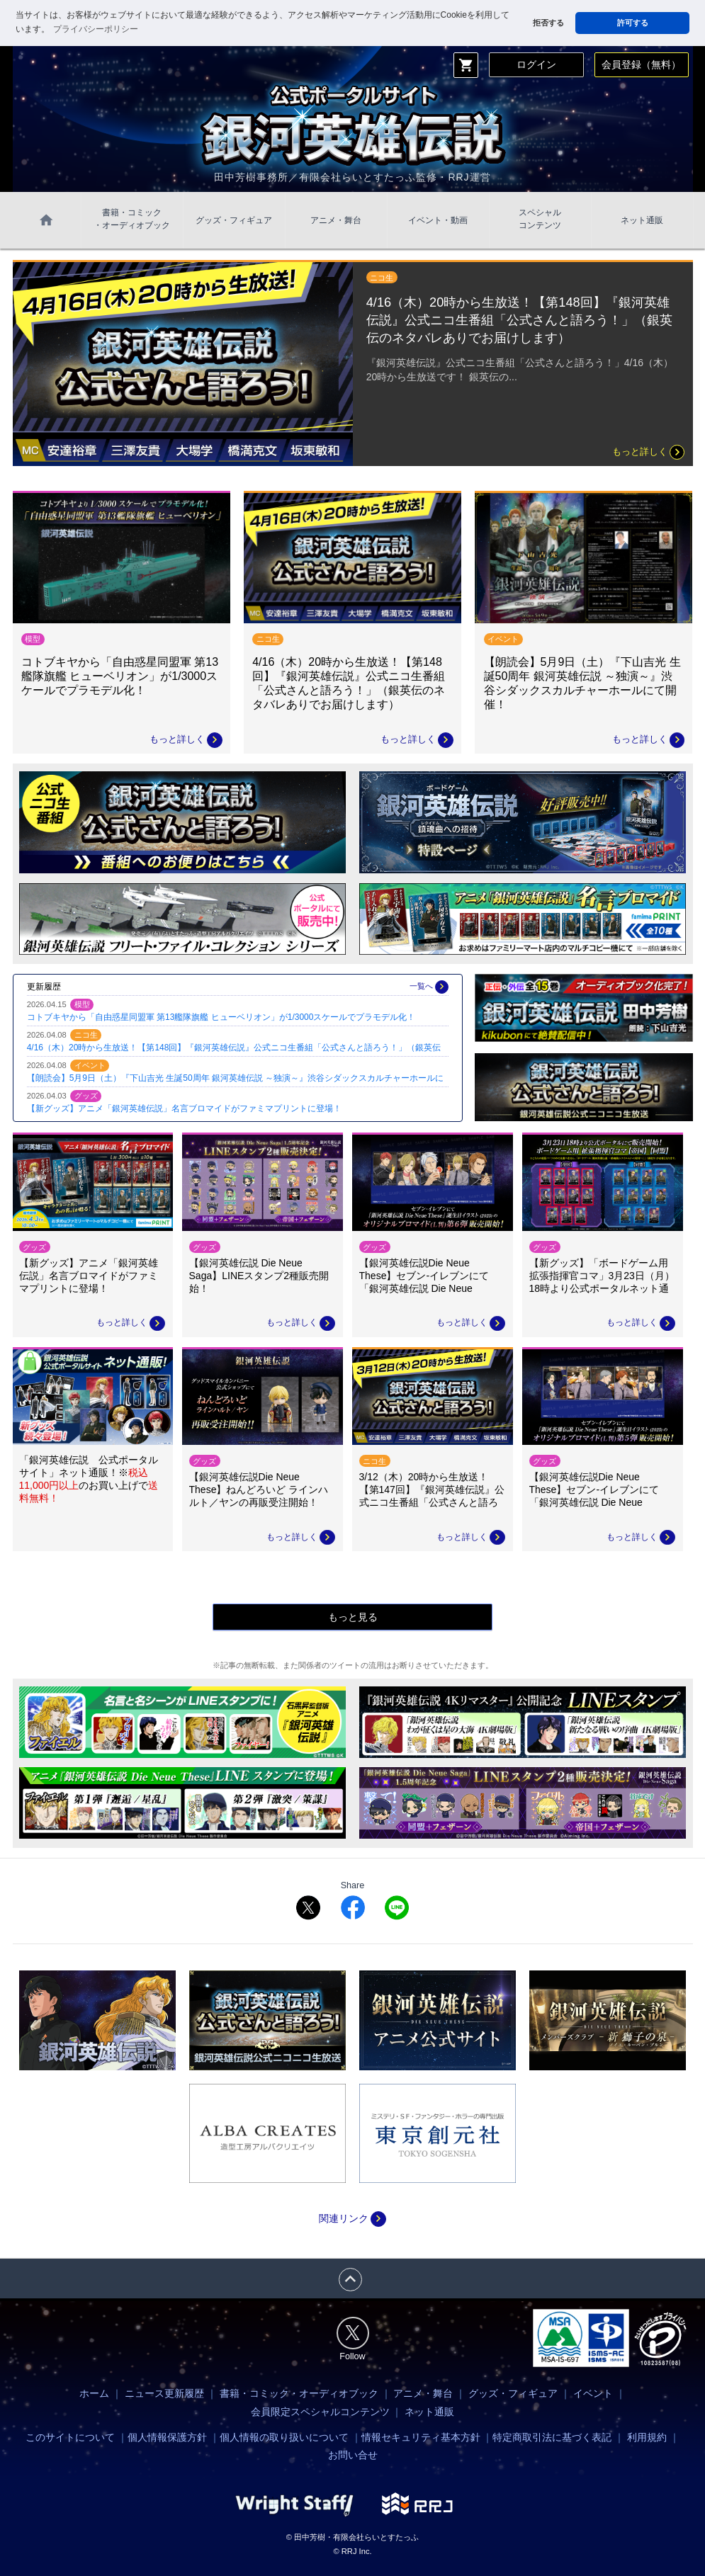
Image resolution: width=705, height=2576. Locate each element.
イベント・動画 (438, 220)
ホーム (94, 2393)
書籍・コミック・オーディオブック (299, 2393)
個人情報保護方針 (167, 2437)
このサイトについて (70, 2437)
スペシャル (540, 220)
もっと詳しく (648, 452)
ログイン (536, 64)
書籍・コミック (132, 220)
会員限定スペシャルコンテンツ (320, 2411)
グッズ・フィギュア (234, 220)
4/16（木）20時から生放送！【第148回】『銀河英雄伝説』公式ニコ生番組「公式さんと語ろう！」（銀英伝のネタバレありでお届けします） (519, 320)
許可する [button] (632, 22)
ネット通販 (642, 220)
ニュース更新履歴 (164, 2393)
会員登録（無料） (641, 64)
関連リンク (352, 2218)
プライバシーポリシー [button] (95, 29)
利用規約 (647, 2437)
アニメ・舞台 (335, 220)
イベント (593, 2393)
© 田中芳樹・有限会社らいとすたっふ (352, 2537)
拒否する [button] (548, 22)
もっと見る (353, 1617)
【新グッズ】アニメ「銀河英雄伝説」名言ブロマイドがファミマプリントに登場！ (184, 1108)
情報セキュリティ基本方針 (420, 2437)
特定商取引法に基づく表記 (551, 2437)
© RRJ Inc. (352, 2551)
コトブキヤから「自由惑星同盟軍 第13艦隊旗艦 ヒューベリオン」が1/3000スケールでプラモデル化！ (221, 1017)
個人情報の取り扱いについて (284, 2437)
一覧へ (429, 987)
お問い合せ (353, 2455)
